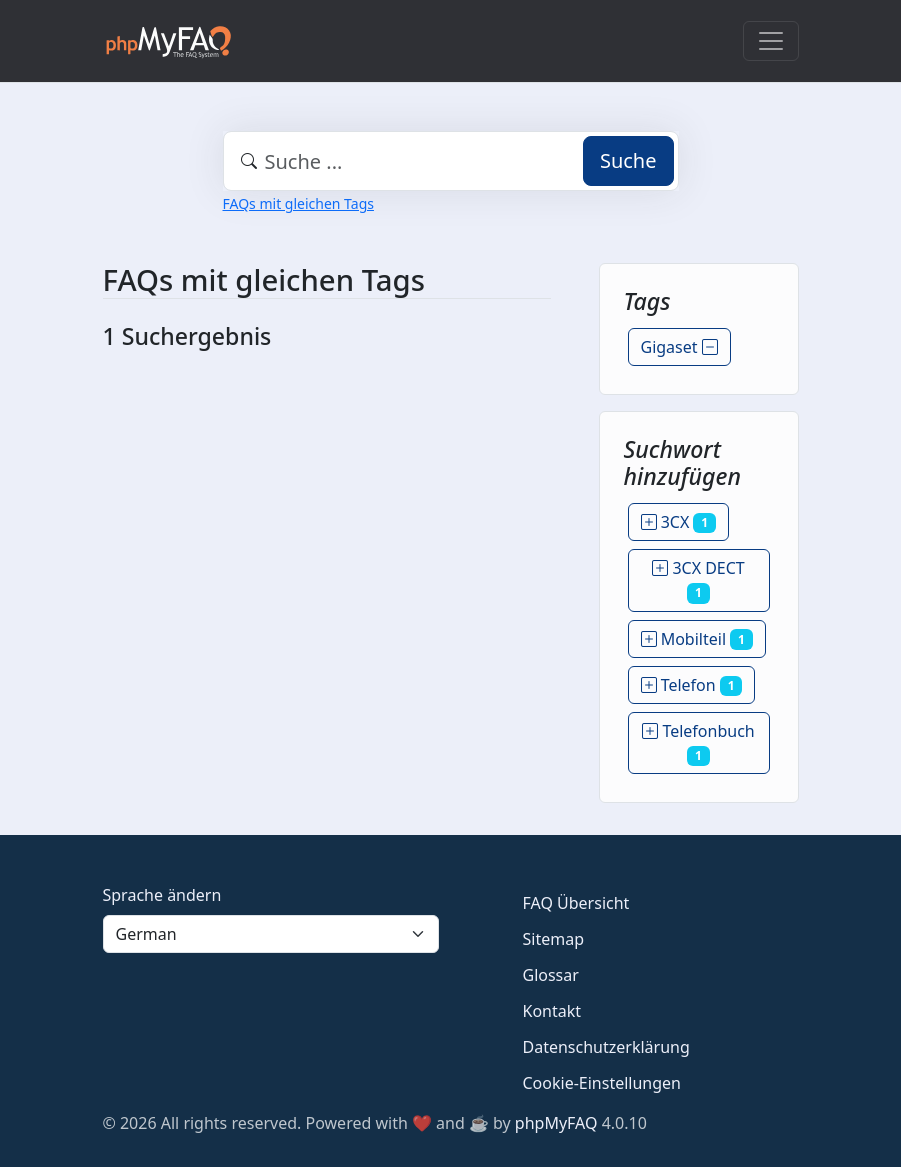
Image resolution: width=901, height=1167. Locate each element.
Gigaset (679, 347)
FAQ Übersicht (576, 903)
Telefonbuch (698, 743)
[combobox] (451, 161)
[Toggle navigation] (771, 41)
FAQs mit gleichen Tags (298, 203)
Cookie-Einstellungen (602, 1083)
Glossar (551, 975)
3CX (678, 522)
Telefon (692, 685)
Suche (628, 160)
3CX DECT (698, 580)
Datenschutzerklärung (606, 1047)
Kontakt (552, 1011)
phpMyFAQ (556, 1123)
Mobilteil (697, 639)
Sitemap (554, 939)
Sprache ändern (162, 895)
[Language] (271, 934)
